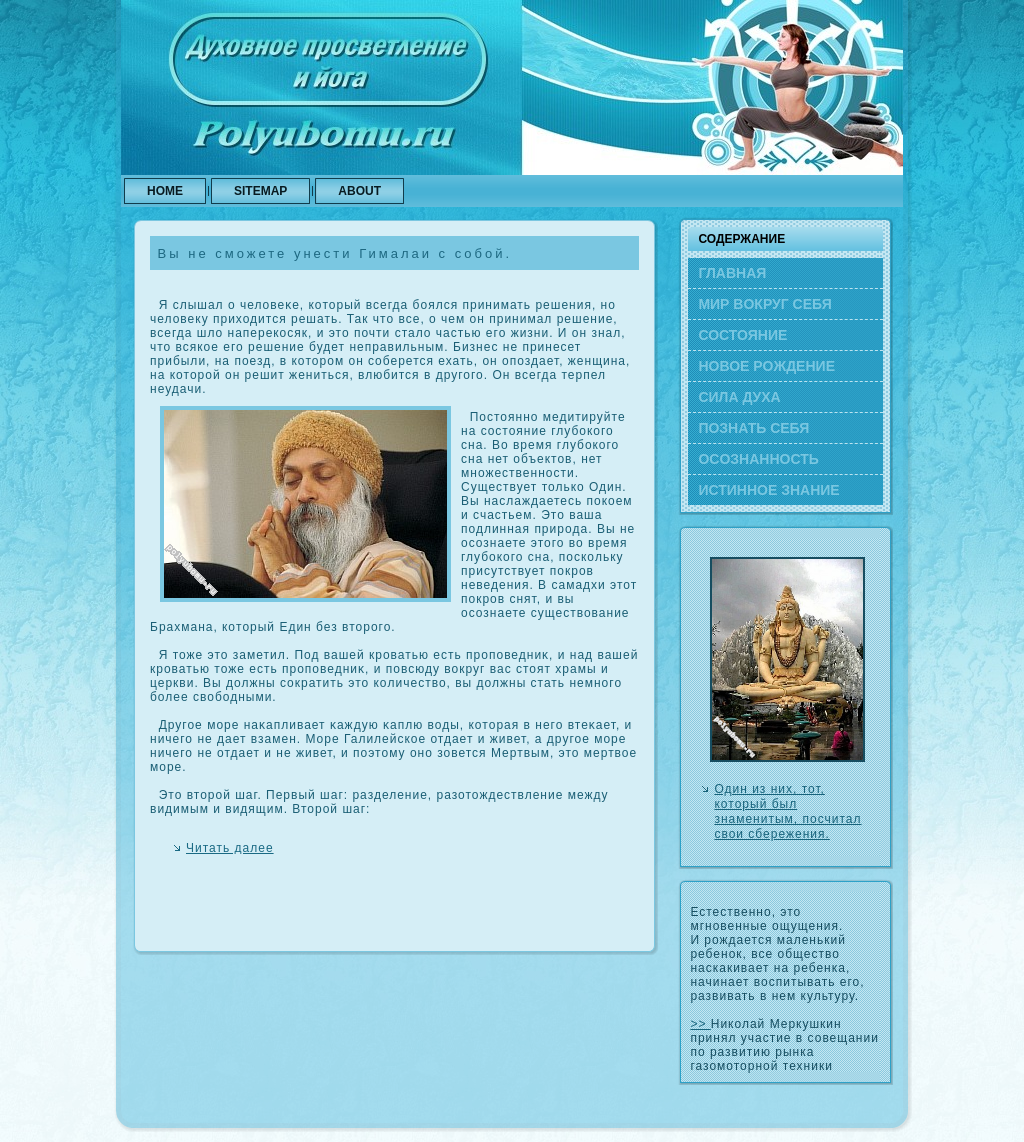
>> (700, 1024)
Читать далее (230, 848)
